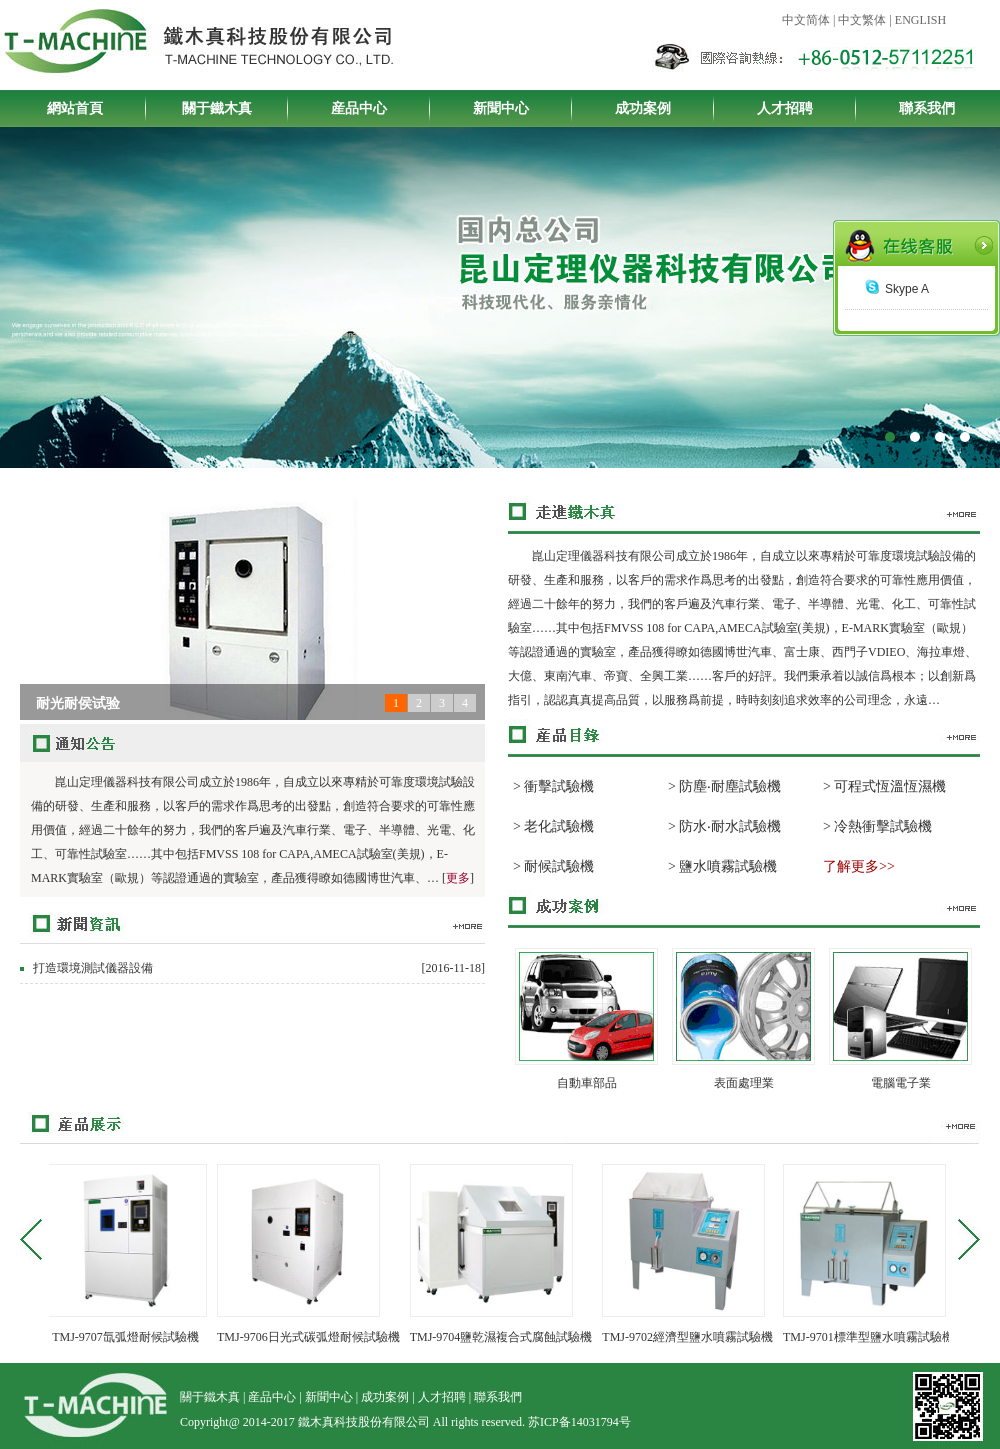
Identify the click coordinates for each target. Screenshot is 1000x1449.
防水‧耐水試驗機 (730, 826)
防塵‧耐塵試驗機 (730, 786)
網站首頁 (75, 108)
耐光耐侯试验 (78, 703)
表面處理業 (744, 1083)
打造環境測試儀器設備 (93, 968)
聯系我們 (927, 108)
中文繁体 (862, 20)
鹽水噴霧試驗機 (728, 866)
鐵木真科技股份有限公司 (500, 340)
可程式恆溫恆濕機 (890, 786)
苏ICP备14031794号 (579, 1422)
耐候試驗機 (559, 866)
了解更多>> (859, 866)
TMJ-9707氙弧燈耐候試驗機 (131, 1337)
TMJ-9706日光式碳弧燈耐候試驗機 (314, 1337)
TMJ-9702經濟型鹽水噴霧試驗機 (693, 1337)
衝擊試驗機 (559, 786)
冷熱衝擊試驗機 (883, 826)
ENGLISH (920, 20)
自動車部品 (587, 1083)
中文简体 (806, 20)
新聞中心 (501, 108)
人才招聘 (785, 108)
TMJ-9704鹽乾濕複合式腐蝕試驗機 (507, 1337)
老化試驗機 (559, 826)
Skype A (897, 289)
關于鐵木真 (217, 108)
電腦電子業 (901, 1083)
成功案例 (643, 108)
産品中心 (359, 108)
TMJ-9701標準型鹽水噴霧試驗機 (874, 1337)
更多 (458, 878)
